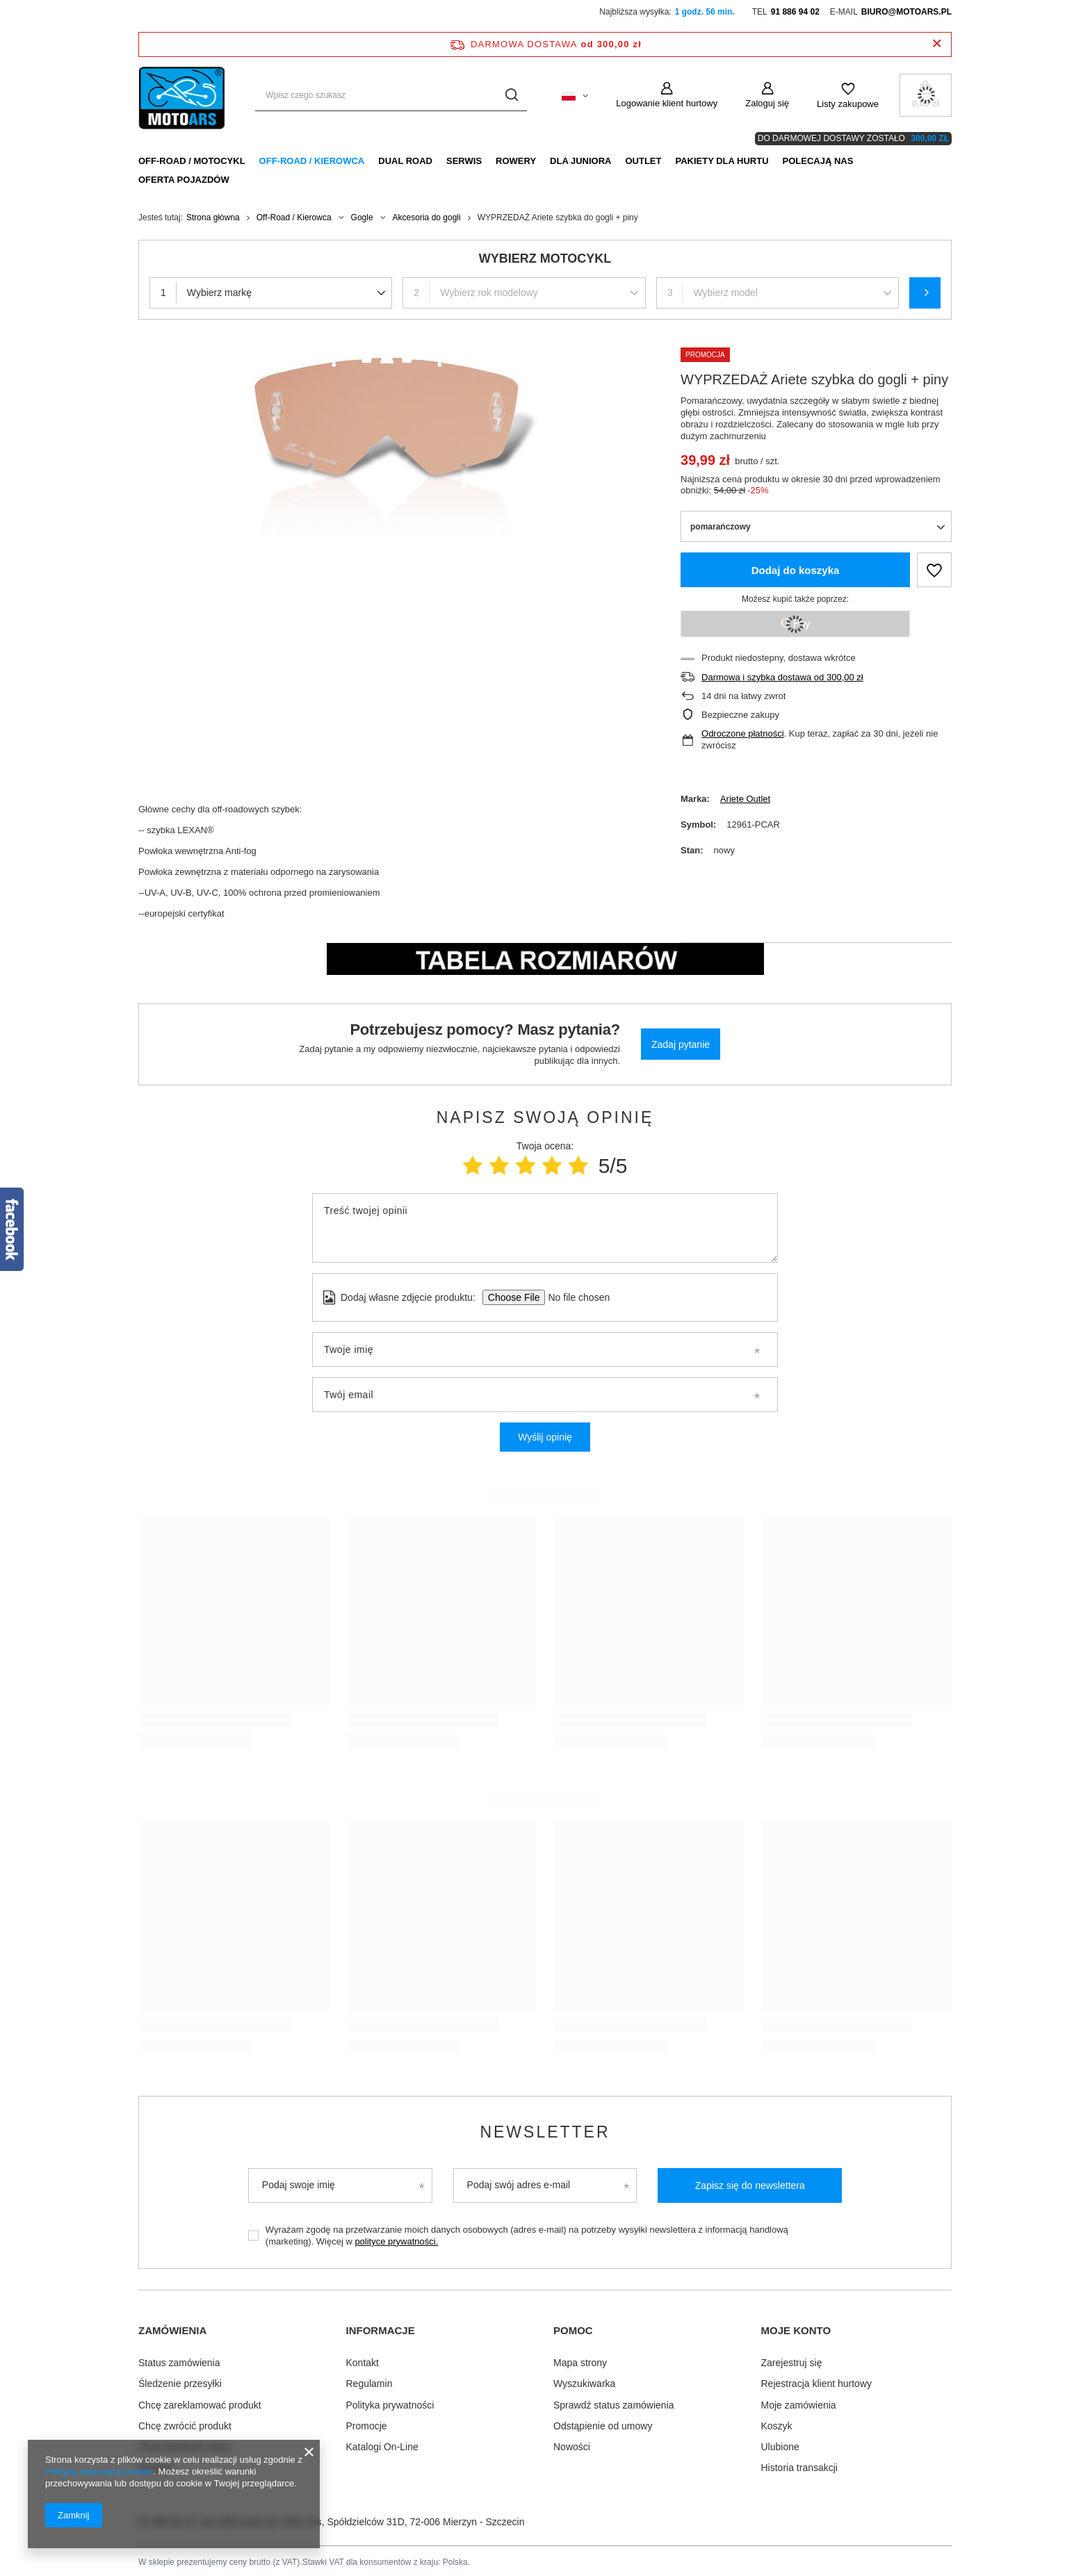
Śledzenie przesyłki (180, 2381)
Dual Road (405, 161)
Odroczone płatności (742, 733)
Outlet (643, 161)
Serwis (464, 161)
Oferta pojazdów (183, 179)
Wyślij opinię (545, 1437)
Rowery (516, 161)
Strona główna (213, 217)
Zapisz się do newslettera (750, 2185)
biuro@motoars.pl (906, 12)
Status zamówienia (179, 2359)
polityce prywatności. (396, 2241)
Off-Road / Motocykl (191, 161)
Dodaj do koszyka (795, 570)
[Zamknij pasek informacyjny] (937, 44)
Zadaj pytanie (680, 1044)
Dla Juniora (580, 161)
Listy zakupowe (848, 104)
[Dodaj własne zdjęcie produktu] (574, 1297)
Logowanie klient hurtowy (666, 103)
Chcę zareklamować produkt (199, 2402)
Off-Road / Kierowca (312, 161)
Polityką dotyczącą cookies (99, 2471)
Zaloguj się (767, 103)
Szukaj (925, 293)
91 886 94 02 (795, 12)
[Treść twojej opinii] (545, 1228)
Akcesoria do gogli (427, 217)
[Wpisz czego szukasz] (391, 95)
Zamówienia (172, 2330)
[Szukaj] (511, 95)
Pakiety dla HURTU (721, 161)
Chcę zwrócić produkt (184, 2423)
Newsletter (545, 2132)
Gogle (362, 217)
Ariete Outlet (745, 799)
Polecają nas (818, 161)
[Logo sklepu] (182, 95)
